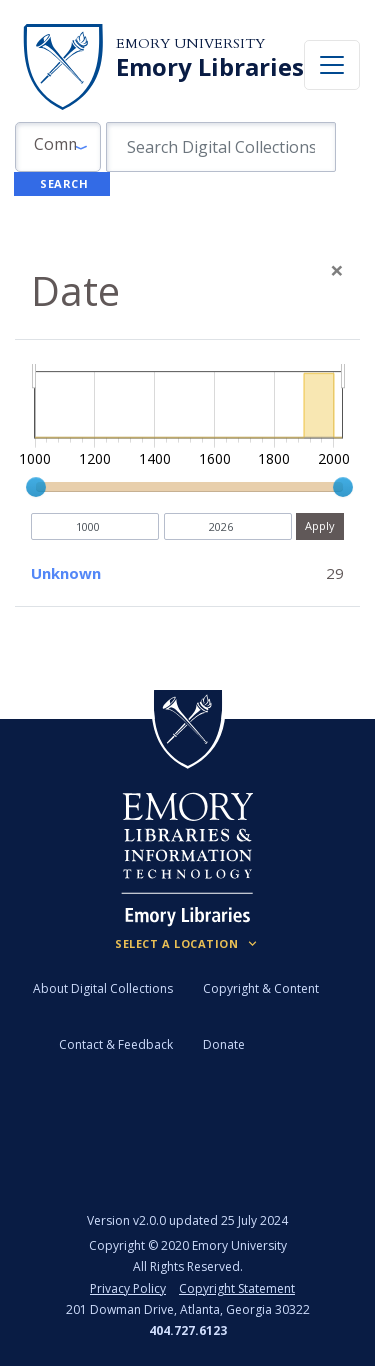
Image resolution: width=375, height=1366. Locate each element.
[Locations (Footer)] (187, 944)
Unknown (66, 573)
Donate (224, 1044)
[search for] (221, 147)
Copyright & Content (261, 988)
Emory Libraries (210, 67)
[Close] (337, 270)
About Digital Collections (103, 988)
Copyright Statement (237, 1288)
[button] (58, 147)
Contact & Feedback (116, 1044)
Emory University (190, 43)
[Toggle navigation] (332, 65)
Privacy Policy (128, 1288)
